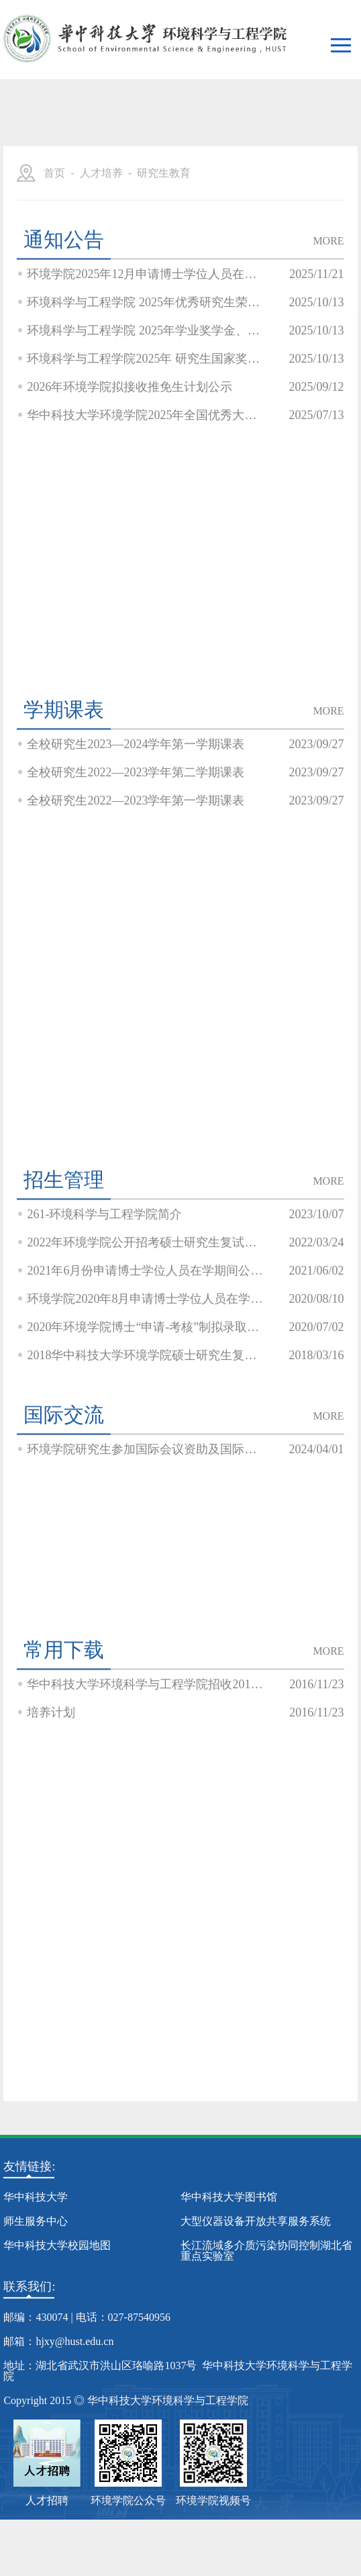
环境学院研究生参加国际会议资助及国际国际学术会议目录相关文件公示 (145, 1507)
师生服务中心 (35, 2221)
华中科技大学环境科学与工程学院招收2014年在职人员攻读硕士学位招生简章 (145, 1742)
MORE (328, 298)
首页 (54, 230)
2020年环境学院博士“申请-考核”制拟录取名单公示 (145, 1384)
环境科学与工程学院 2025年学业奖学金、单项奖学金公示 (145, 388)
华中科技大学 (35, 2197)
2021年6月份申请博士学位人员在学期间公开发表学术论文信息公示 (145, 1328)
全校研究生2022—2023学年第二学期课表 (135, 830)
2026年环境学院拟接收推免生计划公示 (129, 444)
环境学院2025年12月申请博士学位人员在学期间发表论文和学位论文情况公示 (145, 331)
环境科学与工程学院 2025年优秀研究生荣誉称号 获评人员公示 (145, 360)
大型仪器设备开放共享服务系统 (255, 2221)
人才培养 (101, 230)
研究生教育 (164, 230)
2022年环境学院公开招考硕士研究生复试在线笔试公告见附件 (145, 1300)
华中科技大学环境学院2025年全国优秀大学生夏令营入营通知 (145, 472)
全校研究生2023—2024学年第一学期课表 (135, 802)
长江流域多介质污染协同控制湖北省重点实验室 (266, 2251)
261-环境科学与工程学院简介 (104, 1272)
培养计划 (51, 1770)
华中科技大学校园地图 (57, 2245)
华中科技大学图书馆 (228, 2197)
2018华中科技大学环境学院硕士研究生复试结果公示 (145, 1413)
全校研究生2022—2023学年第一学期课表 (135, 858)
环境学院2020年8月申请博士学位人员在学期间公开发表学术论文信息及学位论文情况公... (145, 1356)
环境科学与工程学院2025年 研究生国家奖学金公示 (145, 416)
